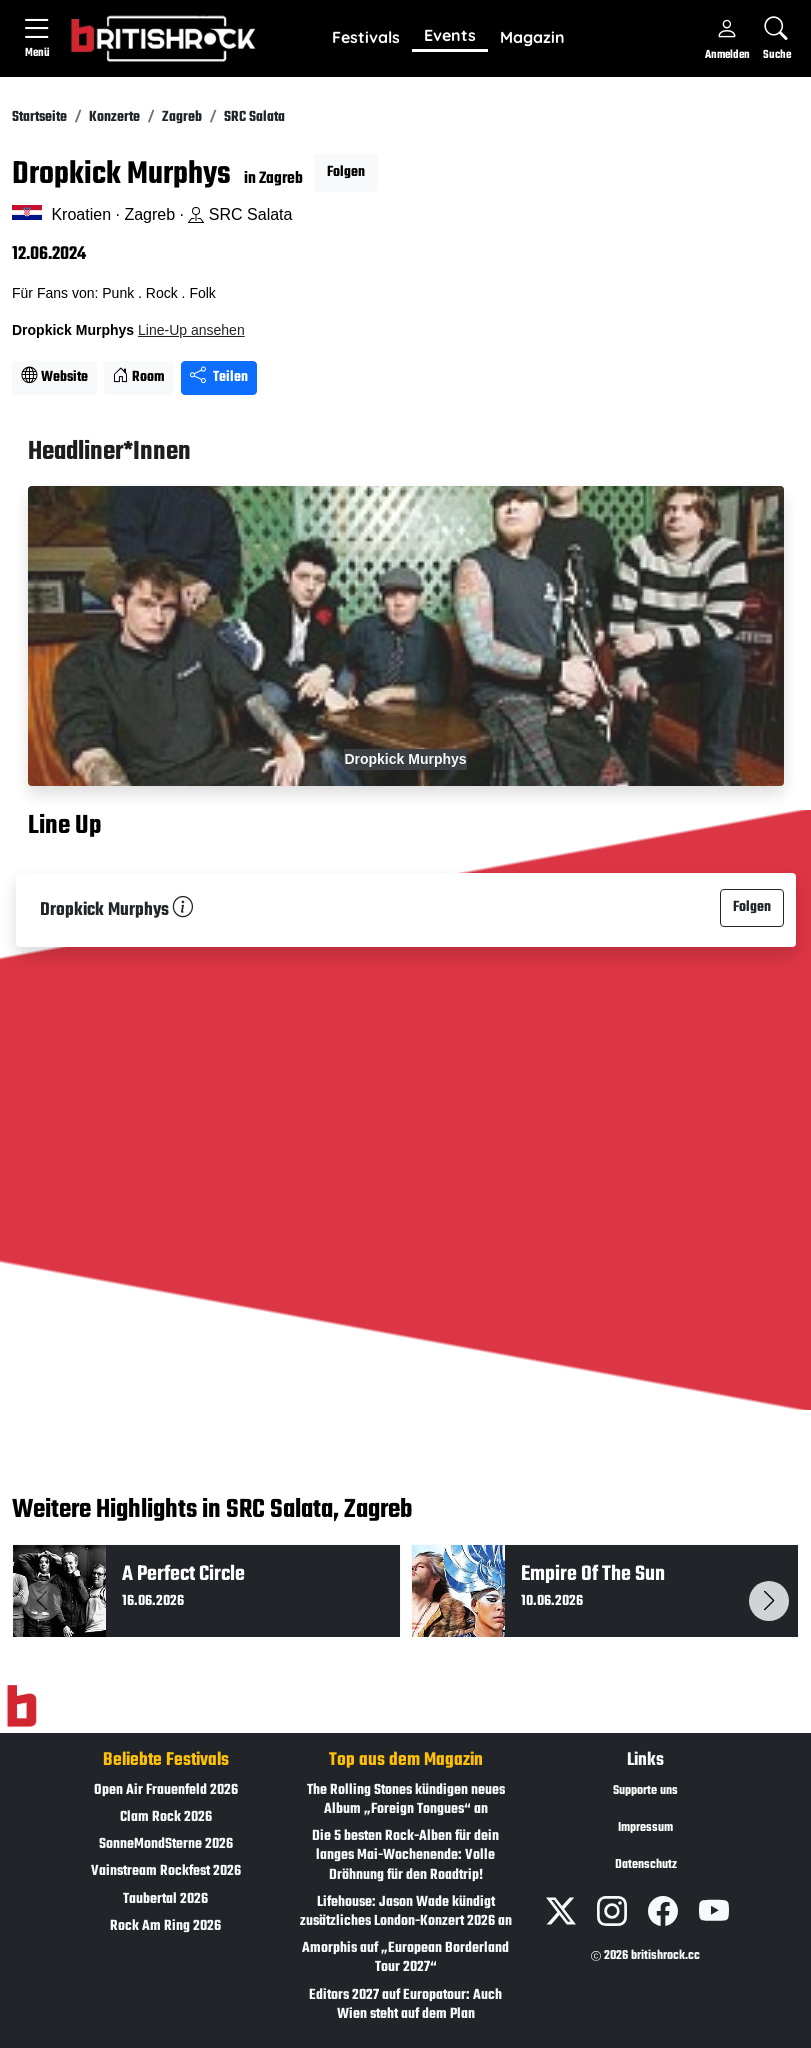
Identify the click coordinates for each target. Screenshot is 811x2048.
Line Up (64, 827)
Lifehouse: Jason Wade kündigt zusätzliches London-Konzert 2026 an (406, 1912)
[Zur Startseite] (21, 1706)
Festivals (366, 37)
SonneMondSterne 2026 (166, 1844)
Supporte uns (645, 1791)
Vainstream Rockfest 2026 (166, 1871)
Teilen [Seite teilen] (219, 377)
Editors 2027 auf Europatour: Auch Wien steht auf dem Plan (405, 2005)
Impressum (645, 1828)
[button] (366, 38)
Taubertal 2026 (165, 1899)
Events (450, 35)
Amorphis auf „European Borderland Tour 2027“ (405, 1958)
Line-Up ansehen (191, 330)
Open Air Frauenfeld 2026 (166, 1790)
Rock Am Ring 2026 (165, 1926)
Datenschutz (646, 1865)
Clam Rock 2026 (166, 1817)
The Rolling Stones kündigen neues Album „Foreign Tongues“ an (406, 1800)
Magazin (532, 37)
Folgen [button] (346, 172)
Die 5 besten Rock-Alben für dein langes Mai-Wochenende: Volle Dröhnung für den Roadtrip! (405, 1855)
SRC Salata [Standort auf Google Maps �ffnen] (240, 214)
